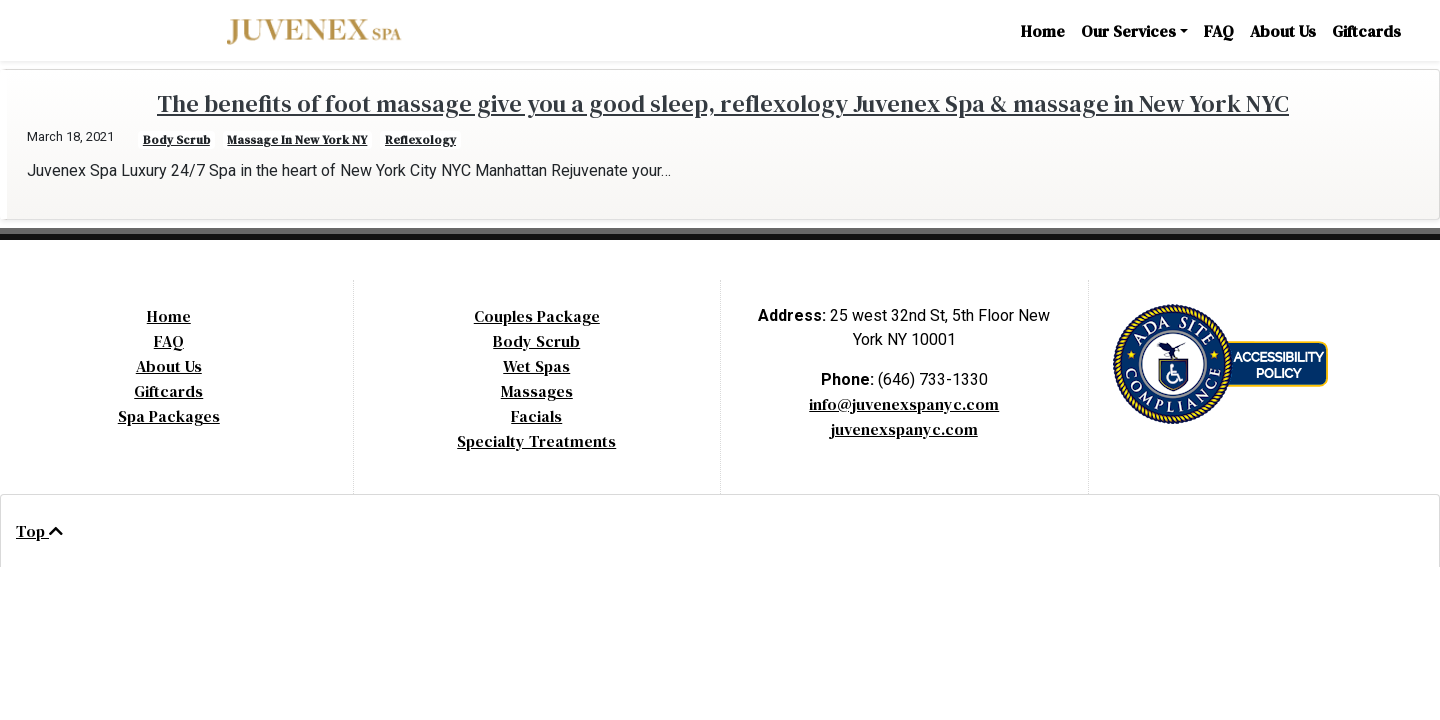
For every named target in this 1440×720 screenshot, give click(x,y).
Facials (536, 416)
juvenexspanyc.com (904, 429)
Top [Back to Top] (39, 531)
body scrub (176, 140)
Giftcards (1366, 31)
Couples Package (537, 316)
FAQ (1219, 31)
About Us (1283, 31)
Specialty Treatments (536, 441)
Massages (537, 391)
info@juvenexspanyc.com (904, 404)
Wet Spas (536, 366)
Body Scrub (536, 341)
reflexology (420, 140)
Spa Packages (169, 416)
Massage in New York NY (297, 140)
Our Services (1128, 31)
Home (1043, 31)
